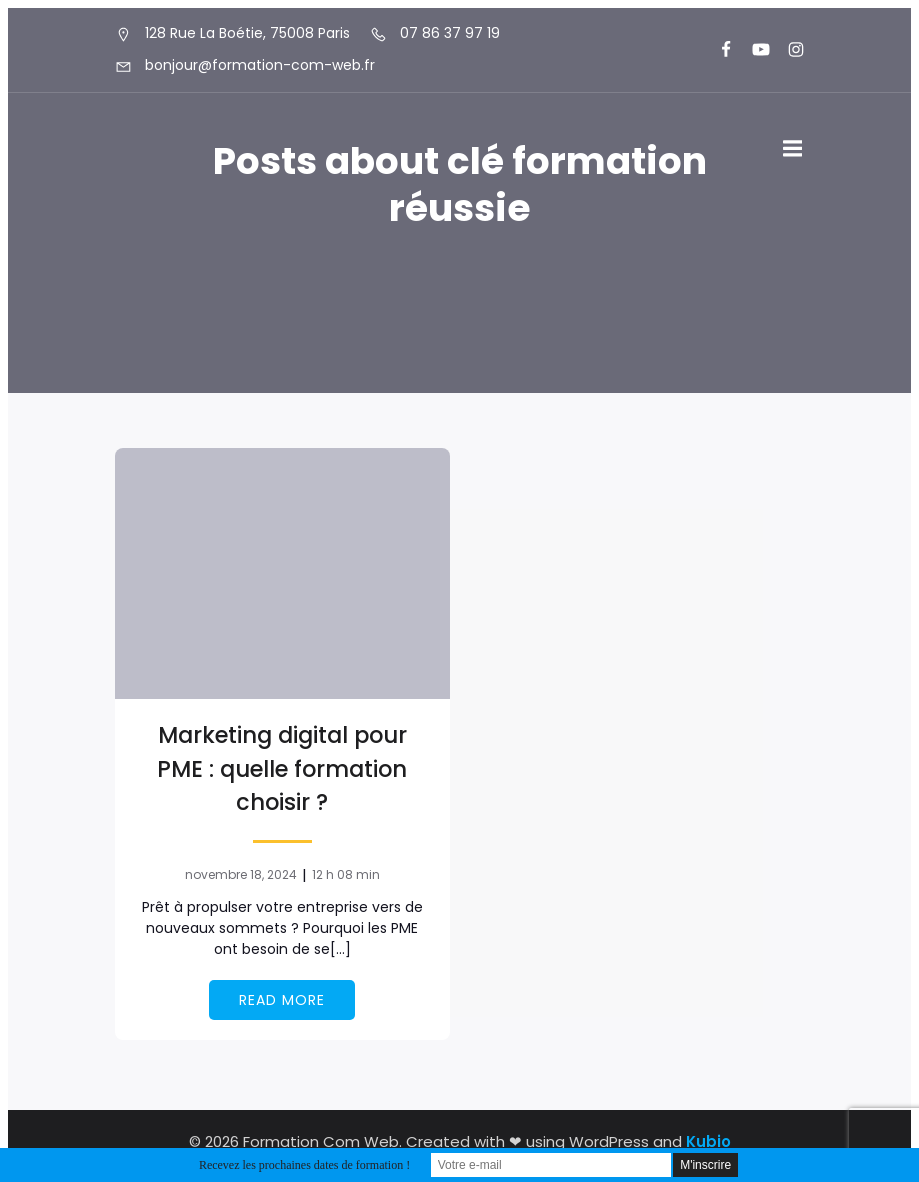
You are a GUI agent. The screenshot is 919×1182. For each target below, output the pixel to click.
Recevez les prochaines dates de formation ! (304, 1165)
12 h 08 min (346, 874)
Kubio (708, 1141)
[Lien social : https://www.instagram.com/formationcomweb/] (787, 50)
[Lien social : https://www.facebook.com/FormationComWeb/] (717, 50)
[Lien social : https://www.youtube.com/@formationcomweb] (752, 50)
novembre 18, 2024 (241, 874)
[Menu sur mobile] (793, 149)
